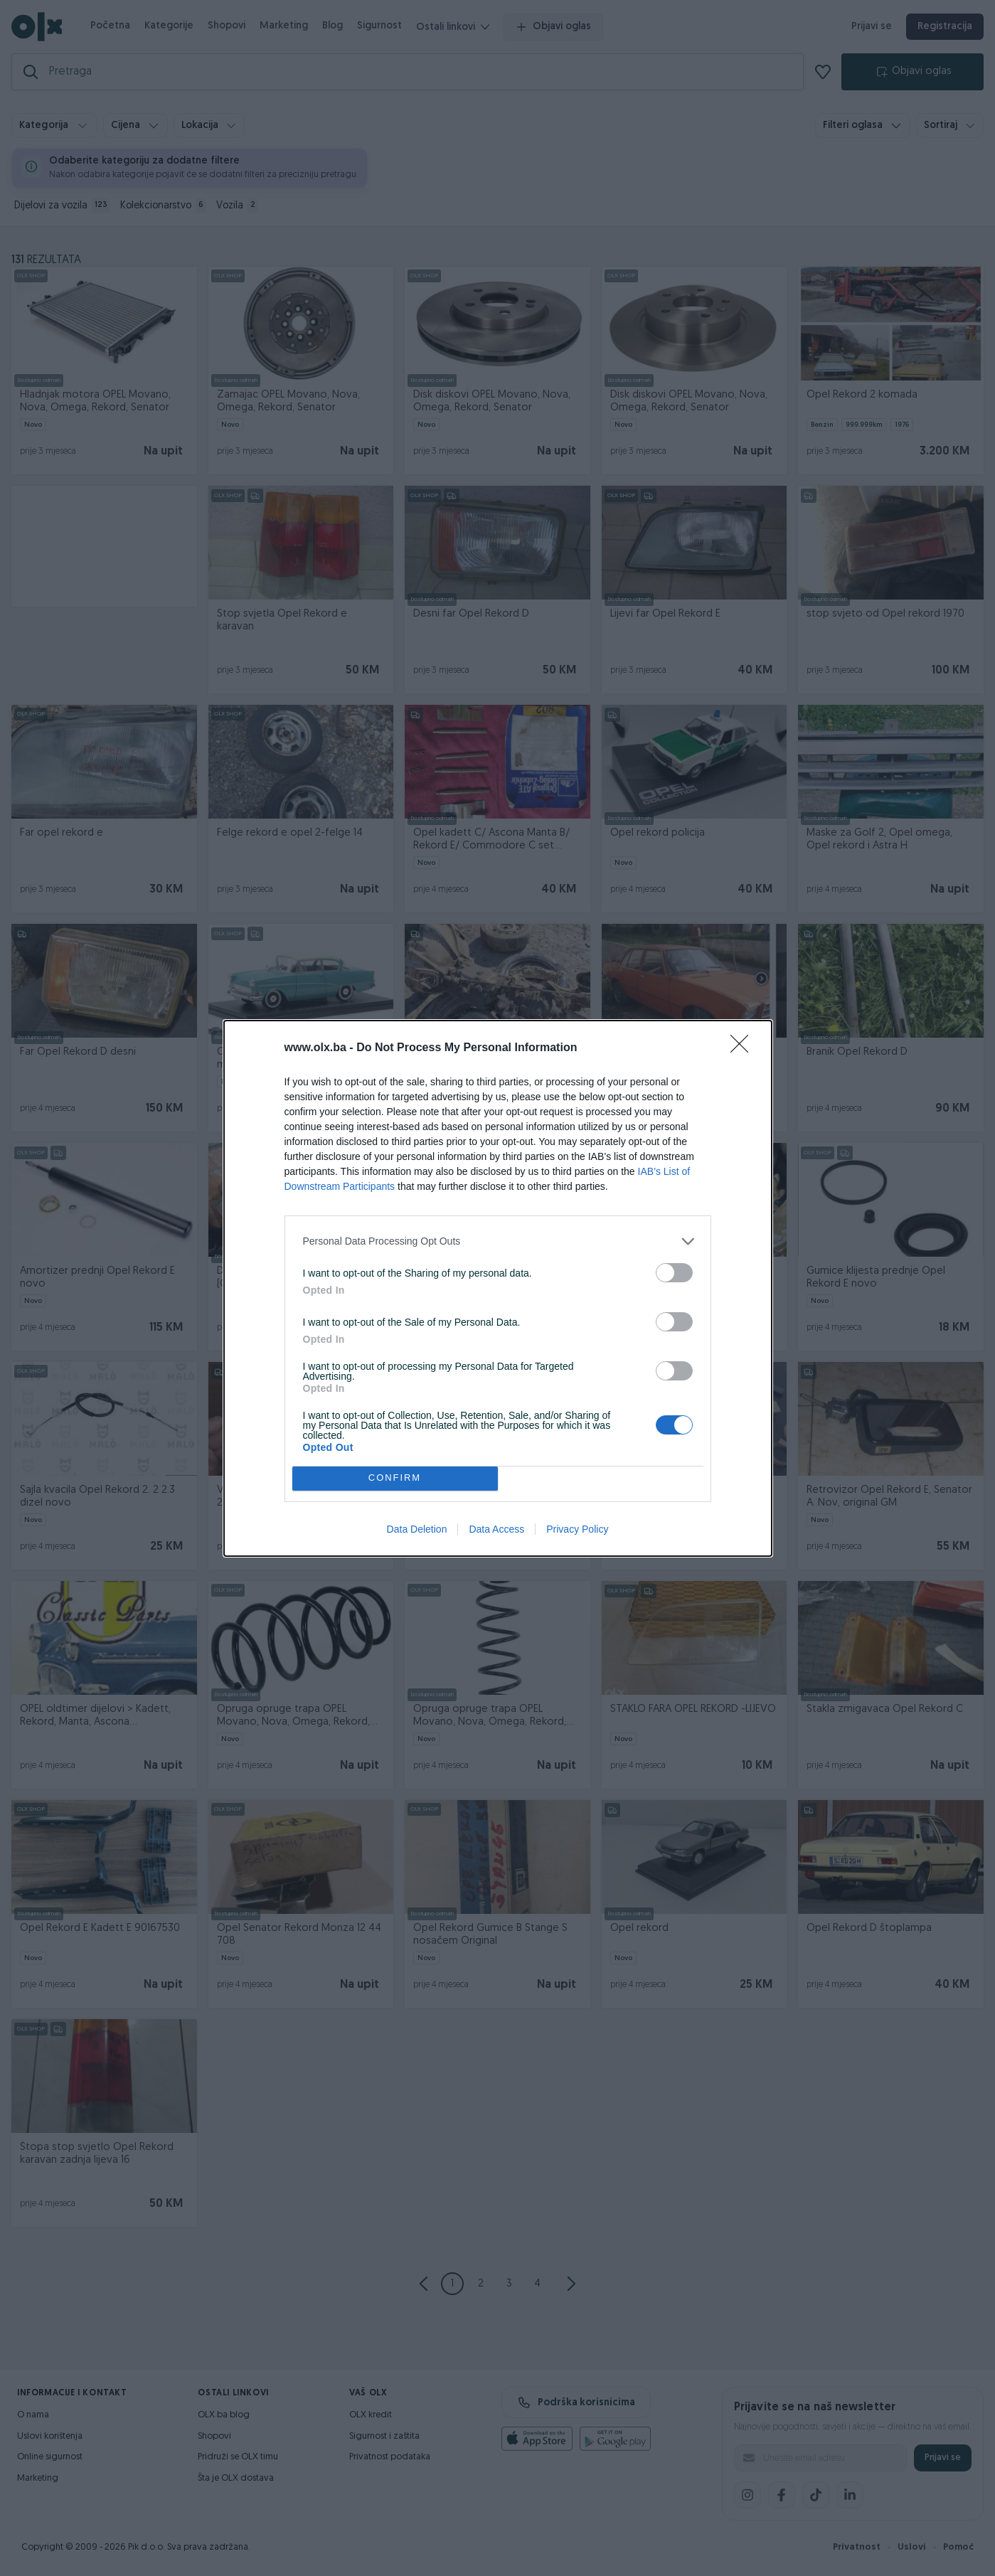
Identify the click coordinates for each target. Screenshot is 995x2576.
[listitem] (498, 1241)
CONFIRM (395, 1478)
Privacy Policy (577, 1529)
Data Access (496, 1529)
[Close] (743, 1048)
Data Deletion (417, 1529)
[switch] (674, 1272)
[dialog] (498, 1288)
